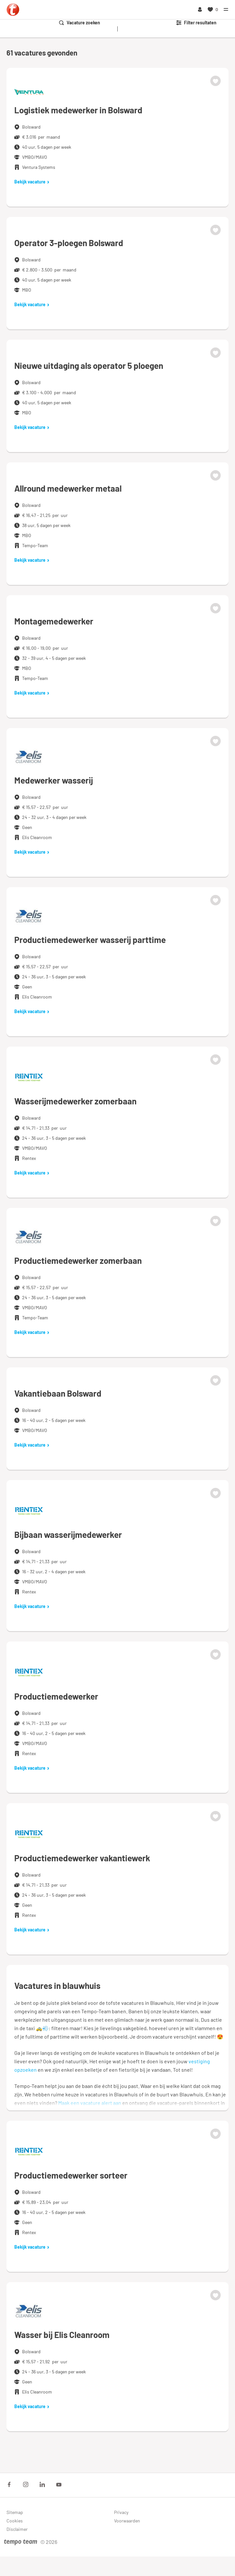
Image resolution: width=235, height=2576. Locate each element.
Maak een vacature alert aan (89, 2103)
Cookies (15, 2520)
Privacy (121, 2512)
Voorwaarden (127, 2520)
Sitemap (15, 2512)
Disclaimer (17, 2529)
